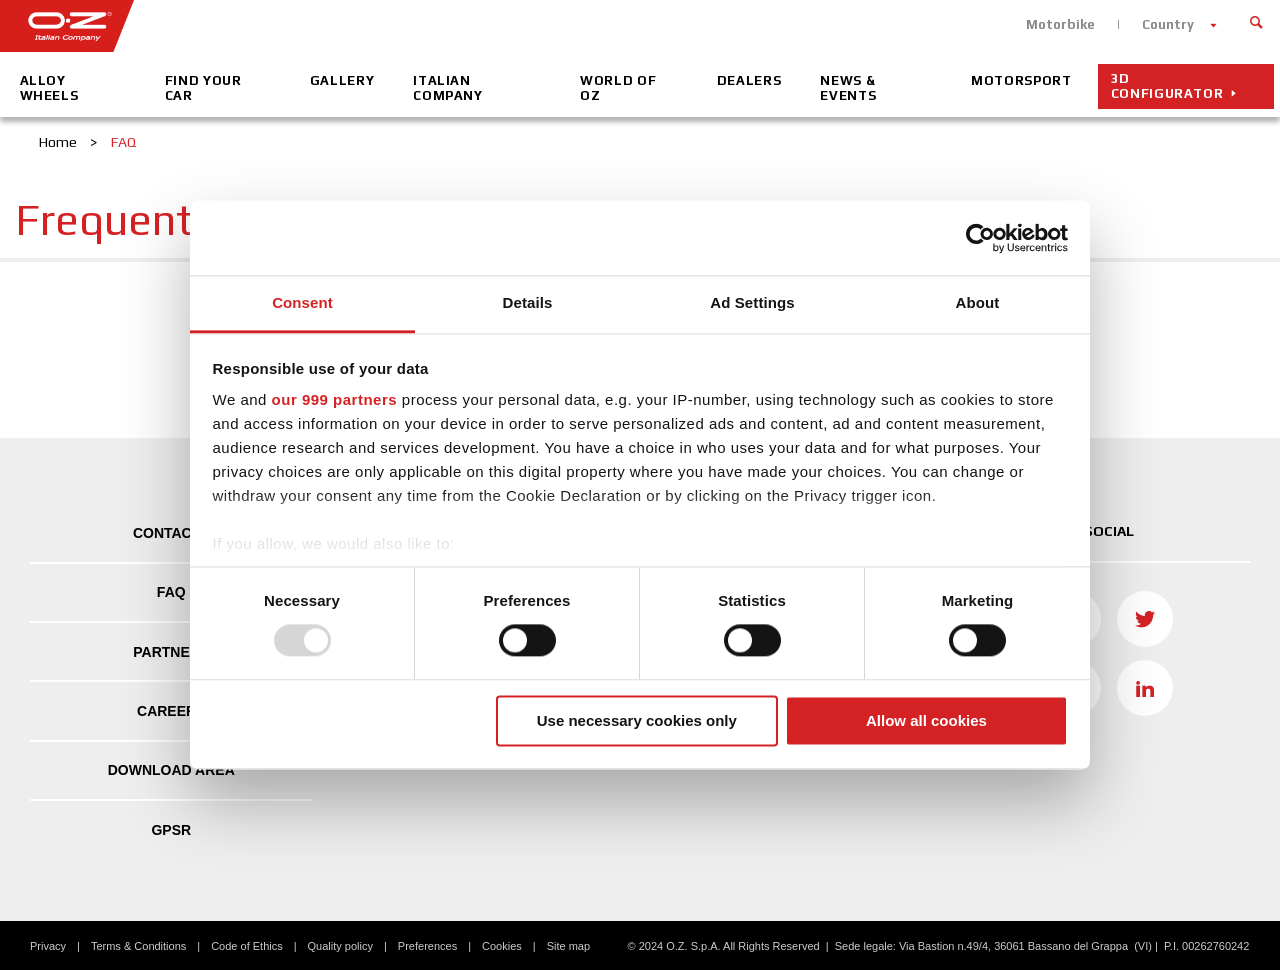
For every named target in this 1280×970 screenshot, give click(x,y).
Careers (171, 711)
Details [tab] (528, 302)
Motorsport (1021, 80)
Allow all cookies (926, 720)
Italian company (448, 88)
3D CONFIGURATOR (1167, 86)
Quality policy (340, 946)
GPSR (171, 830)
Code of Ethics (247, 946)
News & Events (848, 88)
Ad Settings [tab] (752, 302)
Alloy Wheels (49, 88)
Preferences (427, 946)
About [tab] (978, 302)
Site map (568, 946)
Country (1168, 24)
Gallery (342, 80)
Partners (171, 652)
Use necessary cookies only (637, 720)
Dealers (749, 80)
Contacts (171, 533)
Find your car (203, 88)
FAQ (171, 592)
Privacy (48, 946)
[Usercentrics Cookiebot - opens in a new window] (980, 238)
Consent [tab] (302, 302)
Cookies (502, 946)
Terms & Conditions (138, 946)
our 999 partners (335, 399)
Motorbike (1060, 24)
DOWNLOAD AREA (171, 770)
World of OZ (618, 88)
